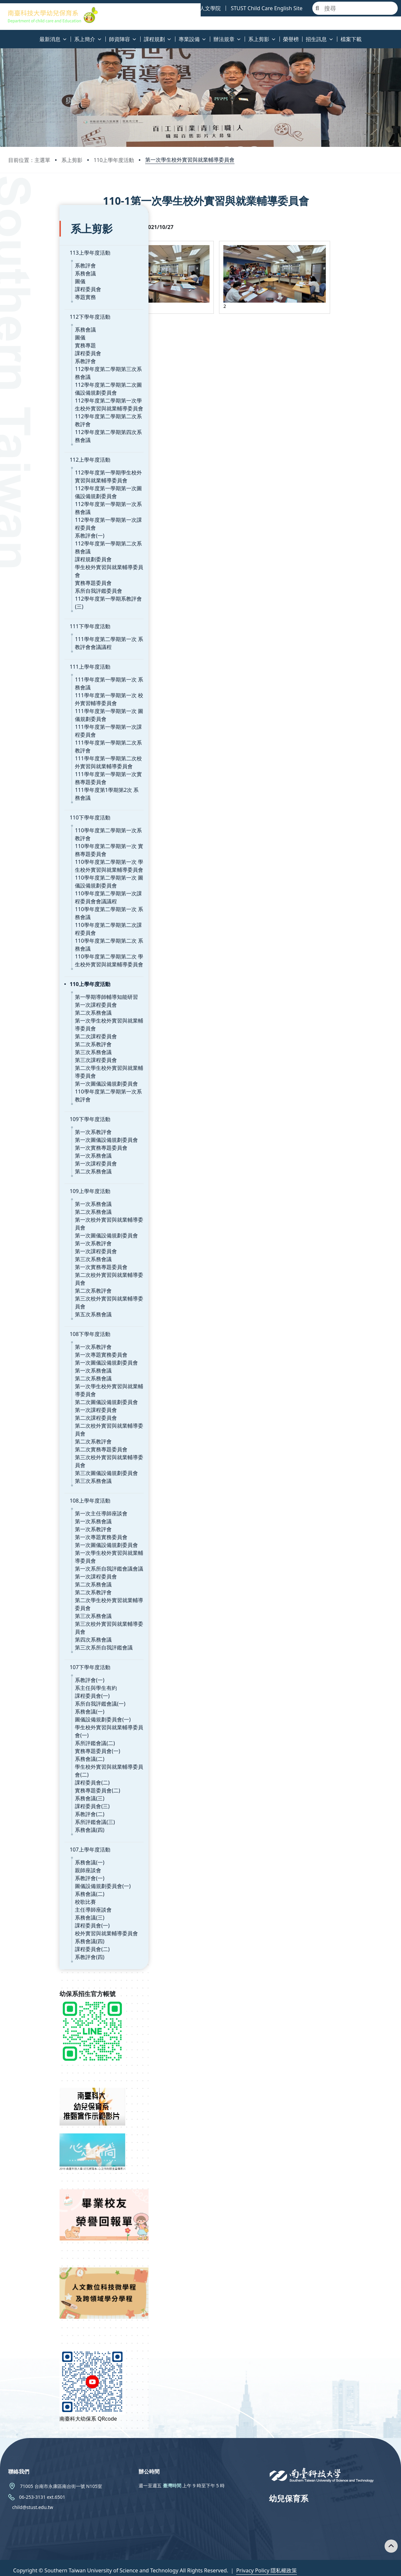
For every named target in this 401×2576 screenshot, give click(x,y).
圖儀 (29, 269)
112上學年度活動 (38, 447)
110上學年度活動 (114, 160)
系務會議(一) (38, 1683)
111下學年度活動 (38, 598)
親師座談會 (37, 1842)
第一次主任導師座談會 (50, 1485)
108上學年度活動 (38, 1472)
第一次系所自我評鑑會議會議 (58, 1540)
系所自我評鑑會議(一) (49, 1675)
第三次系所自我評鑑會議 (52, 1619)
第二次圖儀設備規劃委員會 (55, 1374)
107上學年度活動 (38, 1821)
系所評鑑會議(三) (44, 1794)
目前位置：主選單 (29, 160)
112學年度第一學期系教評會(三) (61, 578)
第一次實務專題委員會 (50, 1119)
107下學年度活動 (38, 1639)
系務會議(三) (38, 1770)
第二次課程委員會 (45, 1008)
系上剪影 (71, 160)
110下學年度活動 (38, 789)
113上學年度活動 (38, 240)
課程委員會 (37, 277)
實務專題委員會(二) (46, 1762)
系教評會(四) (38, 1929)
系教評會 (34, 253)
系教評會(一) (38, 523)
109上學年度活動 (38, 1163)
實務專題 (34, 333)
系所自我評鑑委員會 (47, 570)
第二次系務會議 (42, 984)
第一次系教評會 (42, 1104)
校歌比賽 (34, 1873)
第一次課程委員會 (45, 976)
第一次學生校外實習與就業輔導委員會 (189, 159)
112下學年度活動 (38, 304)
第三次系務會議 (42, 1024)
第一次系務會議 (42, 1127)
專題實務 (34, 284)
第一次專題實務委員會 (50, 1326)
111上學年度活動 (38, 638)
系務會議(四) (38, 1802)
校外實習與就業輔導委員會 (55, 1905)
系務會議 (34, 261)
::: (1, 35)
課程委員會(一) (41, 1667)
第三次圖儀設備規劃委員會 (55, 1445)
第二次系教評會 (42, 1016)
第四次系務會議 (42, 1611)
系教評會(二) (38, 1786)
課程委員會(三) (41, 1778)
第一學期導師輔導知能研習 (55, 969)
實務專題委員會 (42, 562)
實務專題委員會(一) (46, 1723)
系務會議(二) (38, 1731)
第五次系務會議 (42, 1286)
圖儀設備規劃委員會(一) (51, 1691)
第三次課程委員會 (45, 1032)
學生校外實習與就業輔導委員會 (60, 555)
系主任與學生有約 (45, 1660)
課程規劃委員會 (42, 547)
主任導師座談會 (42, 1881)
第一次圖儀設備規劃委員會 (55, 1055)
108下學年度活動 (38, 1306)
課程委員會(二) (41, 1754)
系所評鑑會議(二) (44, 1715)
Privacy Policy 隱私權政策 (266, 2565)
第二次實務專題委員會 (50, 1421)
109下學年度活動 (38, 1091)
